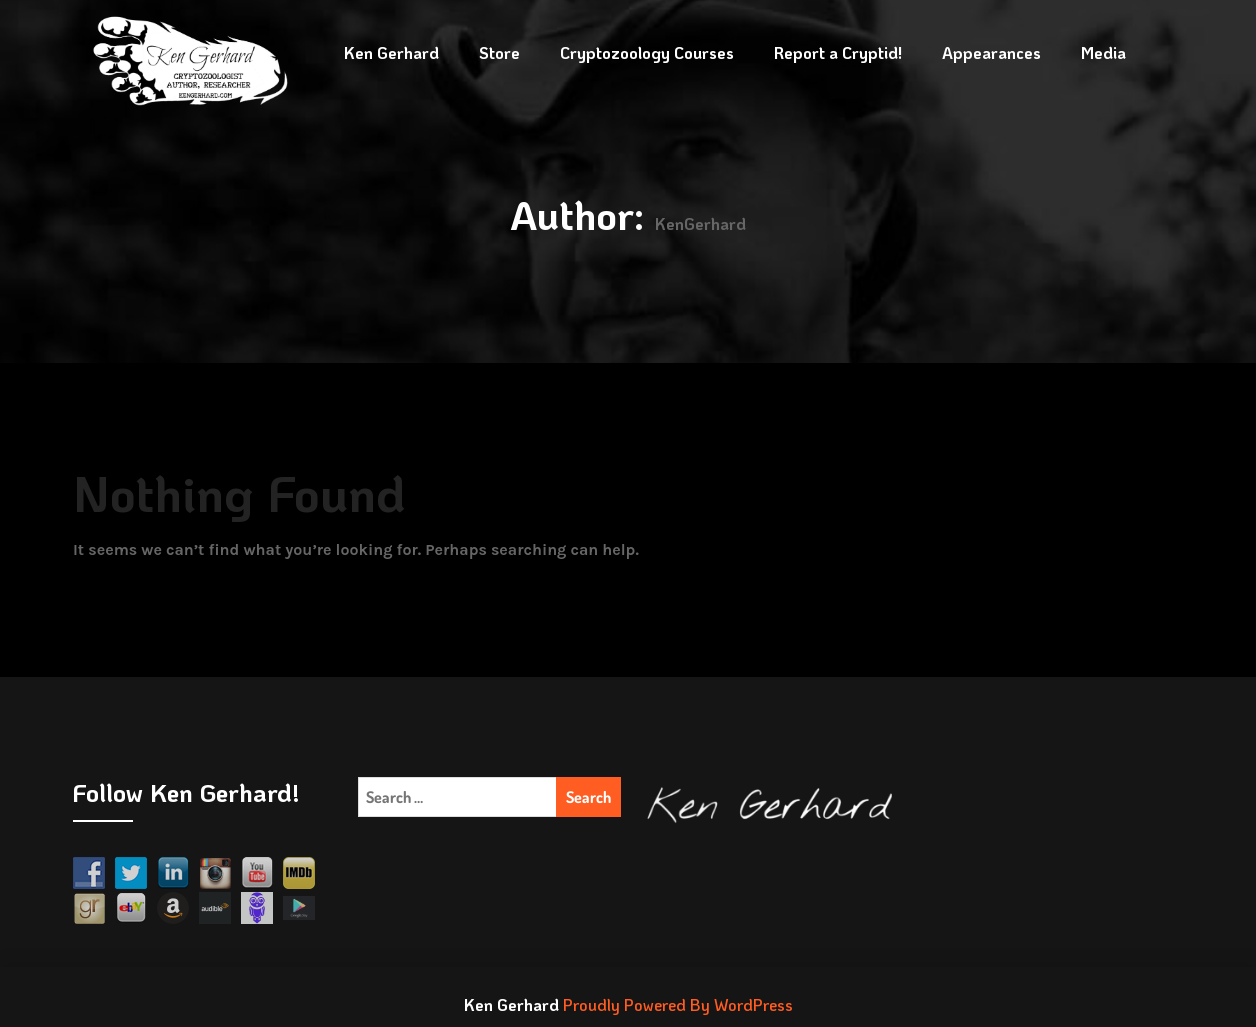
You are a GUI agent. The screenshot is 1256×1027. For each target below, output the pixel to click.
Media (1103, 52)
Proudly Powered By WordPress (678, 1004)
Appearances (991, 52)
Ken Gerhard (391, 52)
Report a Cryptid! (838, 52)
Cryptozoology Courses (647, 52)
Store (499, 52)
